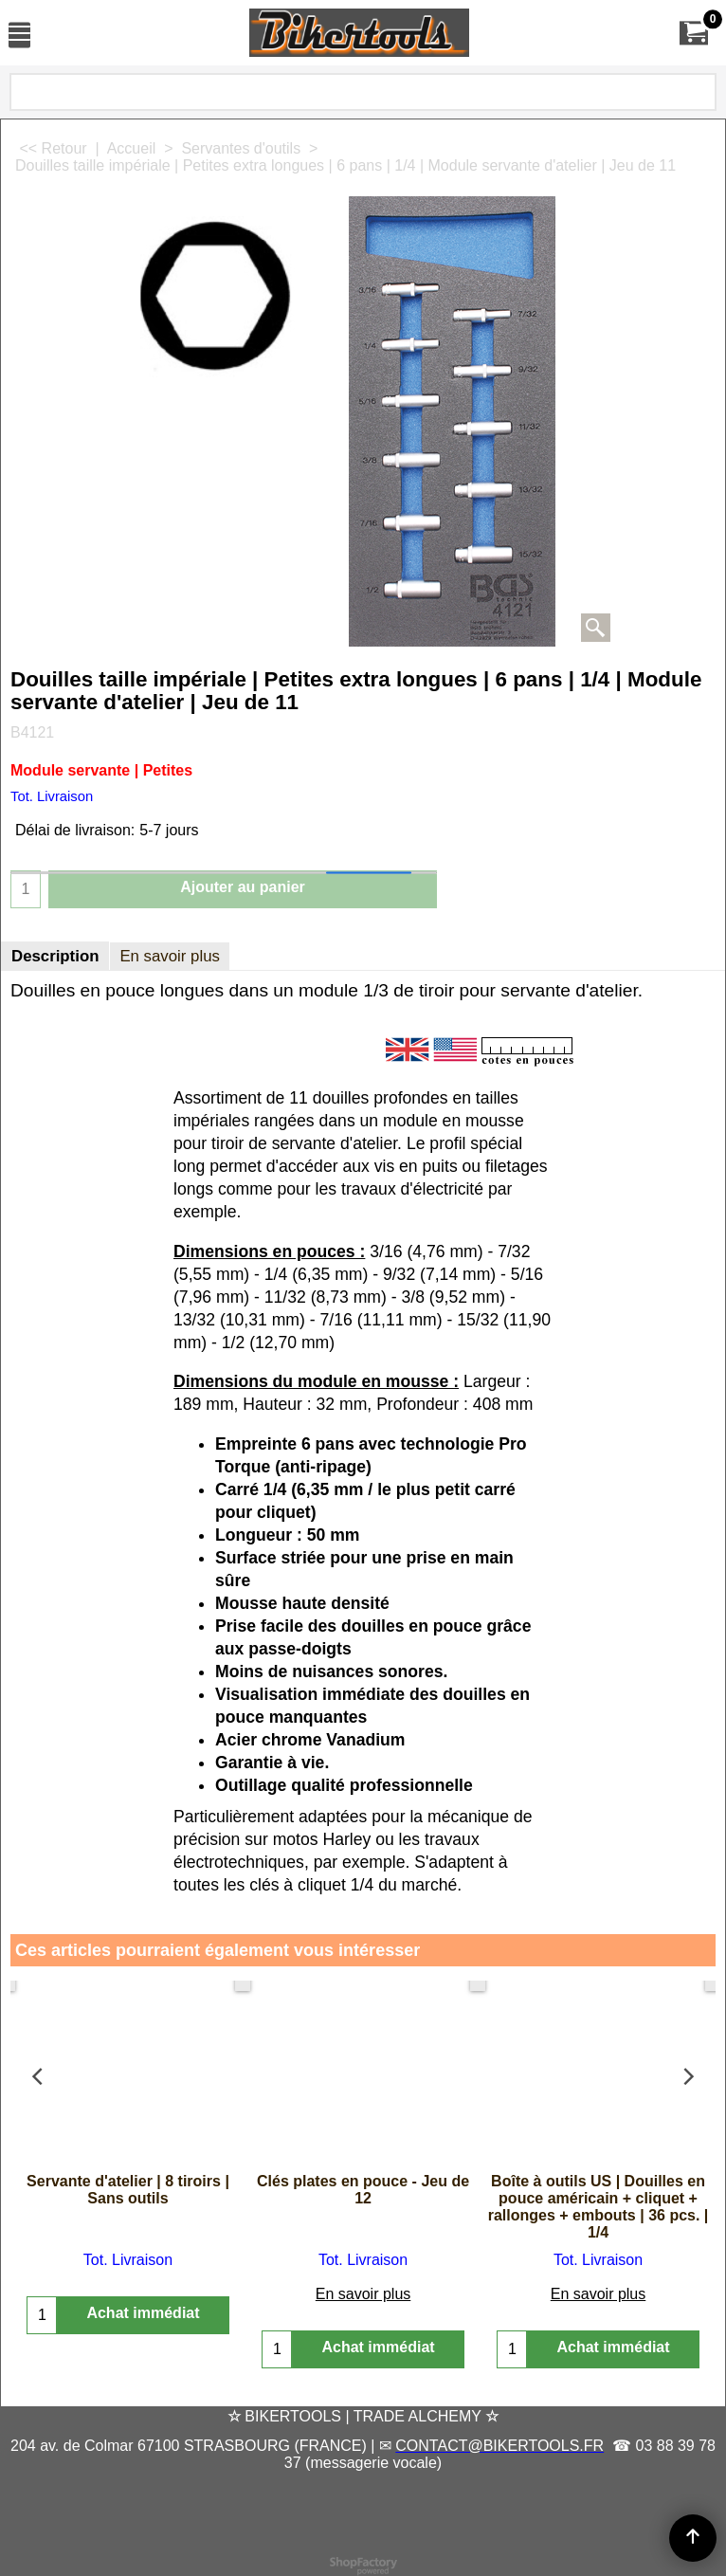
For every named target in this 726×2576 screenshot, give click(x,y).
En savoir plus (169, 956)
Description (55, 956)
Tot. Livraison (51, 796)
